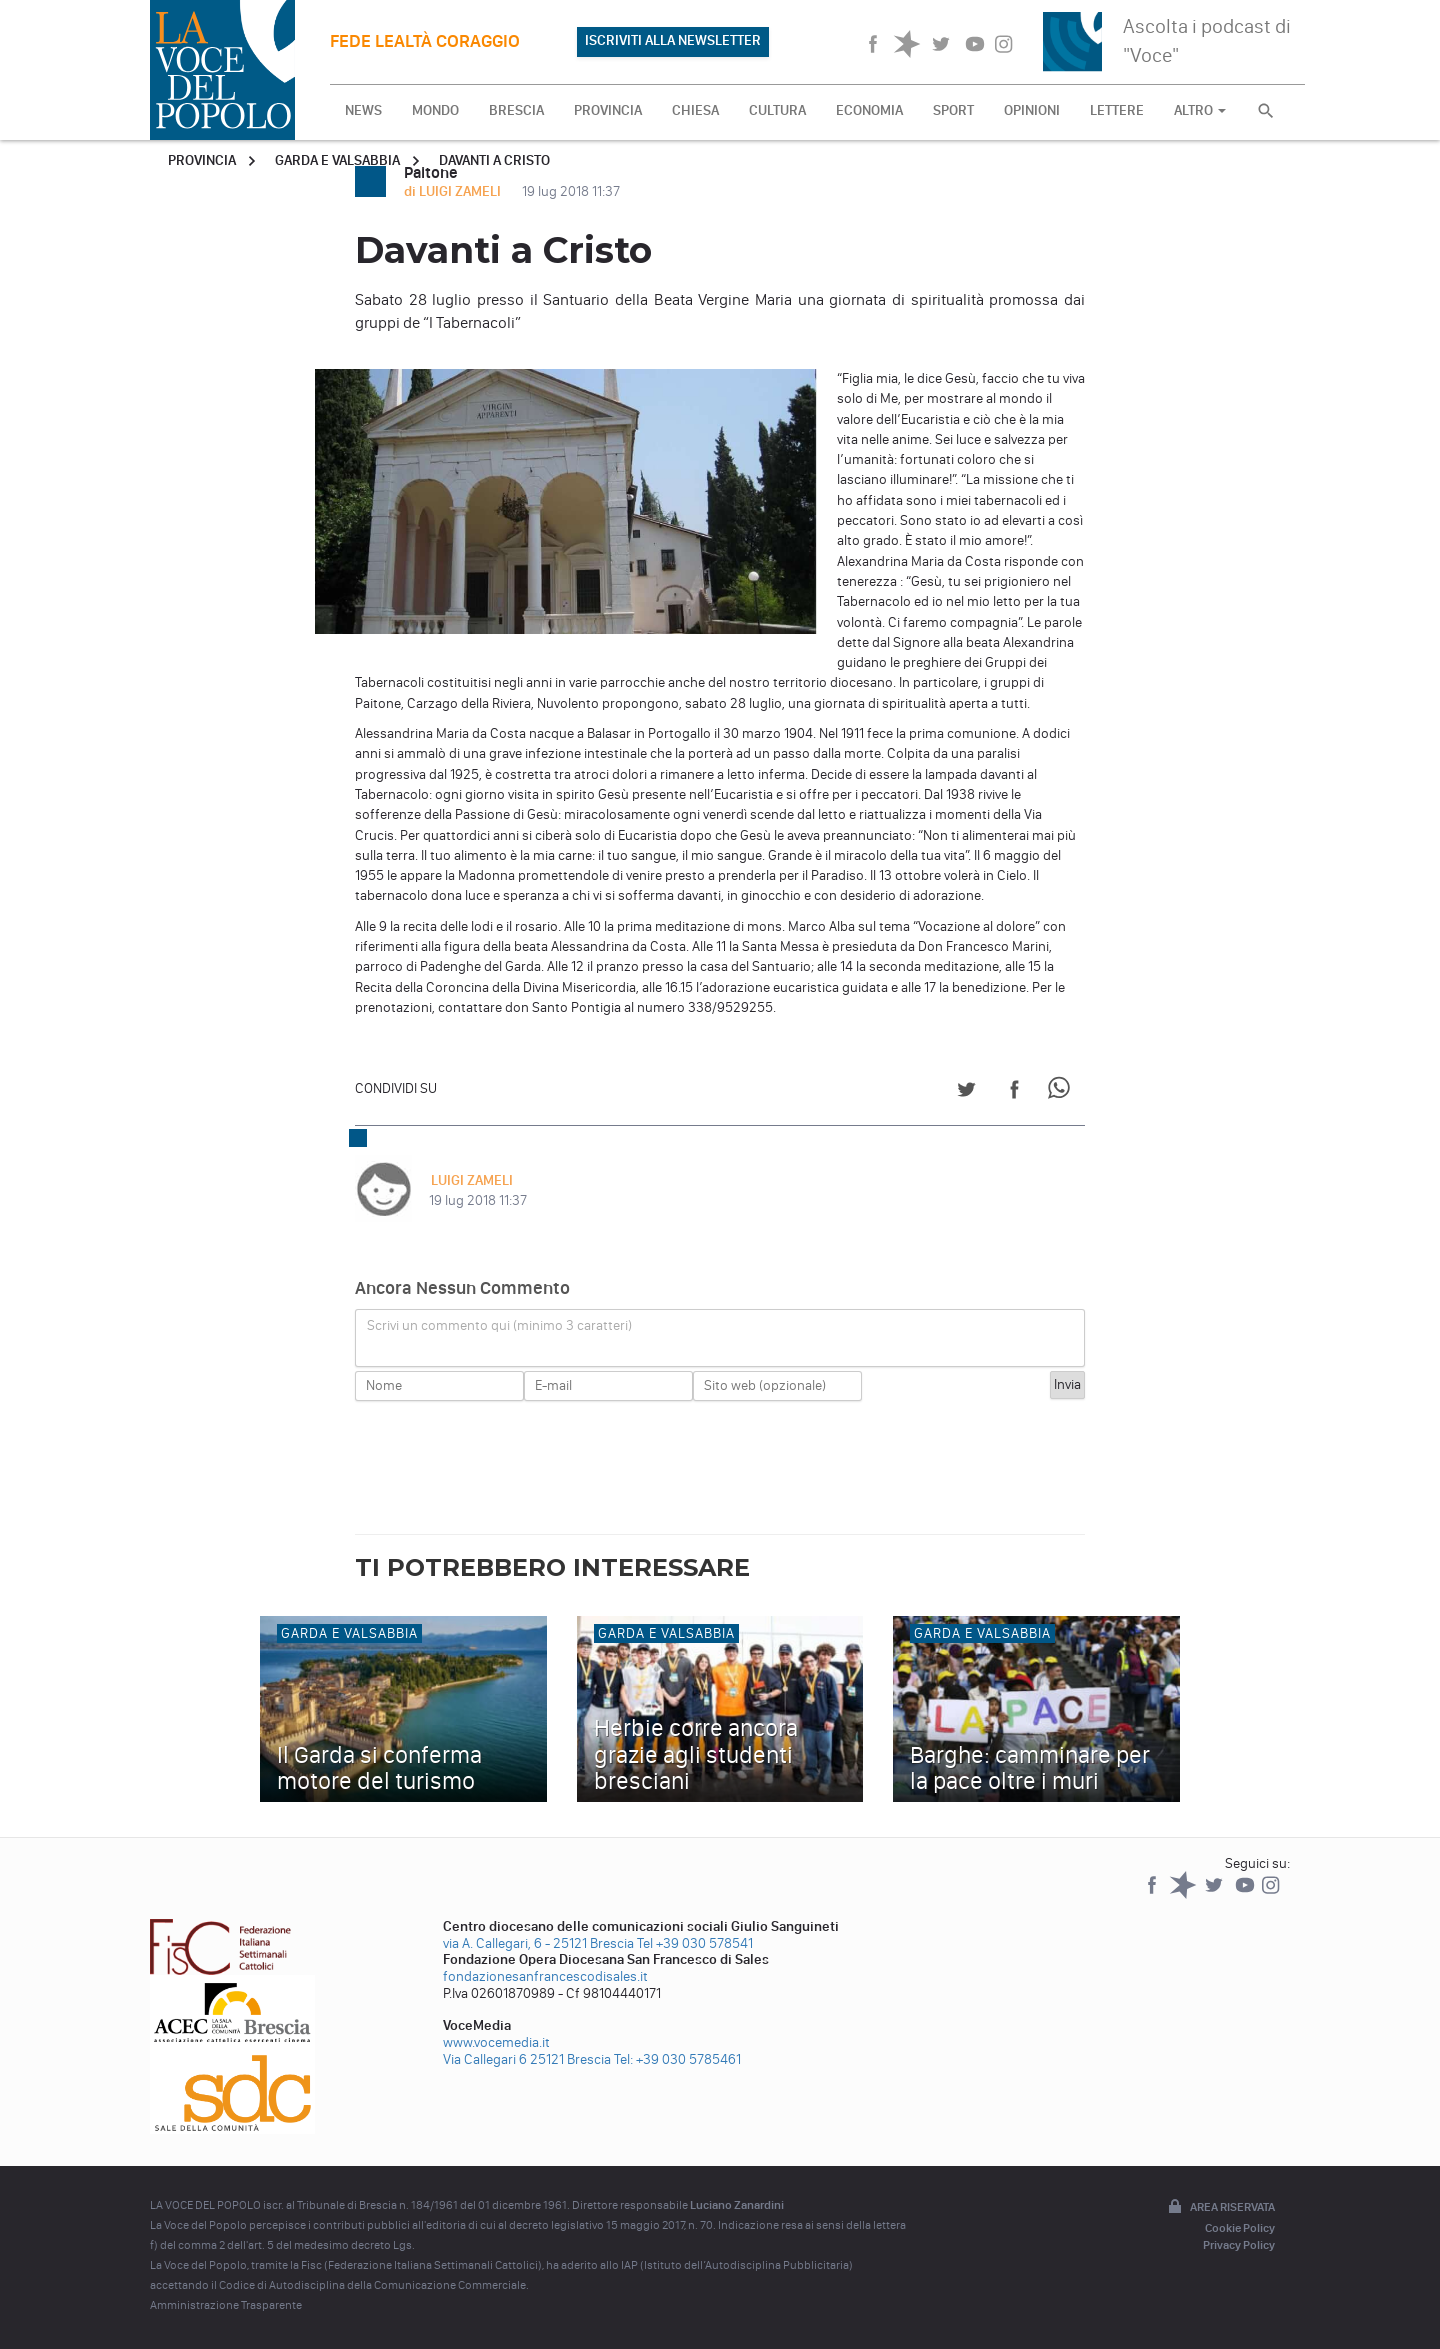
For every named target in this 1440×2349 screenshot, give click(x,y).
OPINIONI (1032, 110)
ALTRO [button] (1200, 110)
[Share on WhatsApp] (1062, 1092)
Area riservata (1220, 2208)
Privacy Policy (1239, 2245)
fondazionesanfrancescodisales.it (545, 1976)
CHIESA (695, 110)
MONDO (435, 110)
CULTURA (777, 110)
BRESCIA (516, 110)
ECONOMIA (869, 110)
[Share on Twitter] (966, 1092)
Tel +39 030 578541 (695, 1943)
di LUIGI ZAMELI (454, 191)
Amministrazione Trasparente (226, 2305)
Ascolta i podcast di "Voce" (1207, 40)
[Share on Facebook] (1014, 1092)
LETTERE (1117, 110)
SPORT (953, 110)
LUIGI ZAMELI (470, 1180)
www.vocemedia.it (496, 2042)
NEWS (363, 110)
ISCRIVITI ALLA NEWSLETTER (673, 40)
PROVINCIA (608, 110)
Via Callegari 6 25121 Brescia (527, 2059)
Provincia (202, 160)
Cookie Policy (1240, 2228)
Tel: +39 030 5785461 (677, 2059)
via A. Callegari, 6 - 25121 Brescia (538, 1943)
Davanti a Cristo (494, 160)
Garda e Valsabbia (337, 160)
